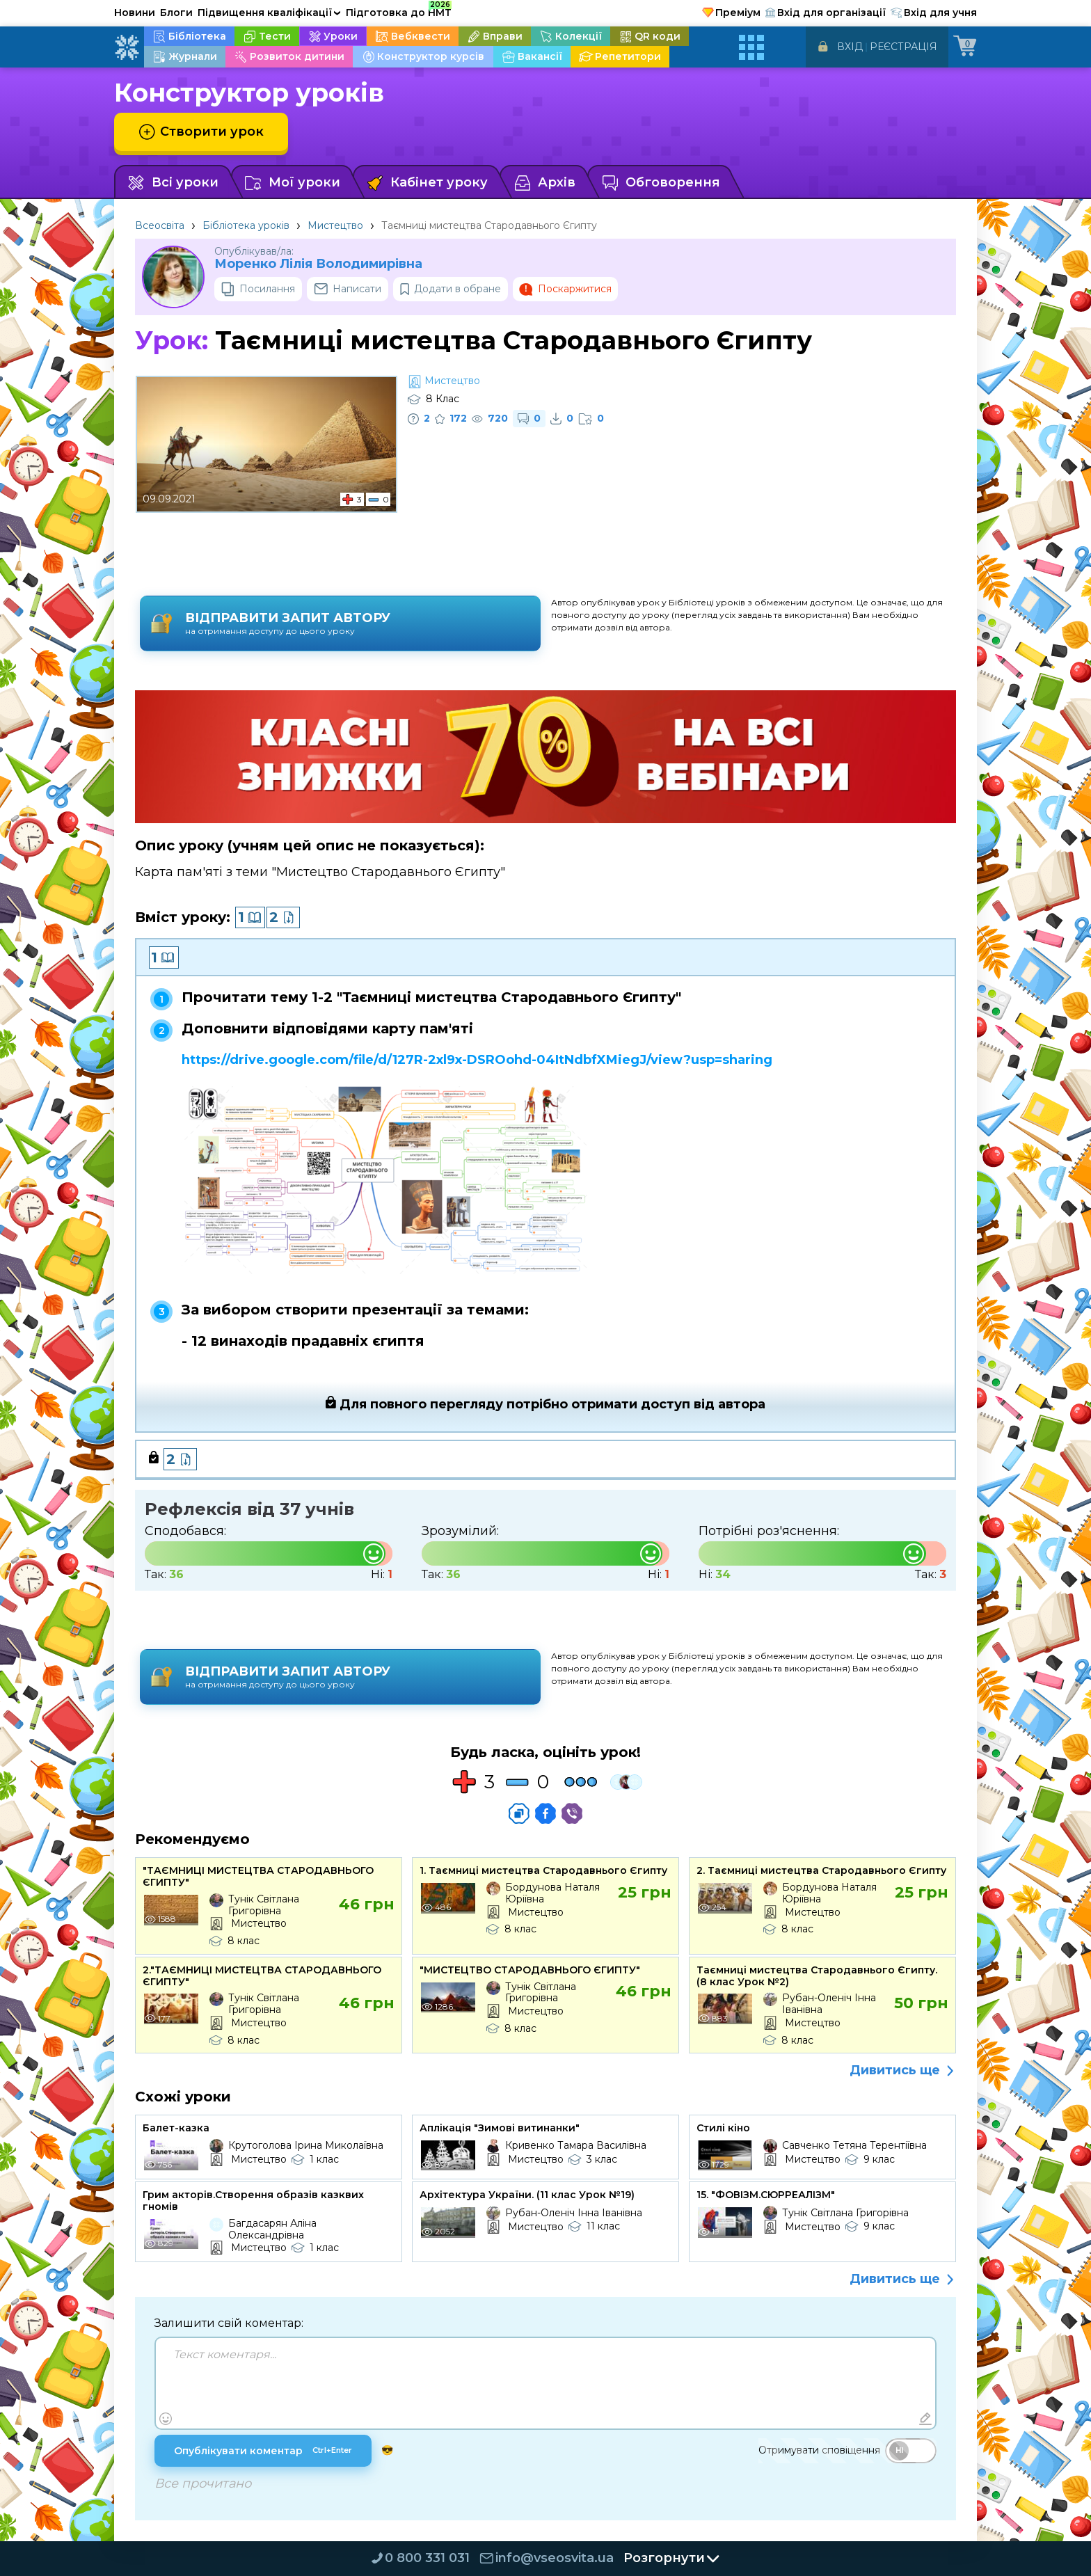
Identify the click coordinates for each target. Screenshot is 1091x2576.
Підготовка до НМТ (399, 10)
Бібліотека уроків (245, 225)
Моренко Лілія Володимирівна (318, 264)
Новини (134, 12)
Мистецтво (335, 225)
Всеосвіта (159, 225)
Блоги (176, 12)
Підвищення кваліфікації (269, 12)
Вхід (850, 46)
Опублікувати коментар (263, 2450)
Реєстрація (903, 46)
